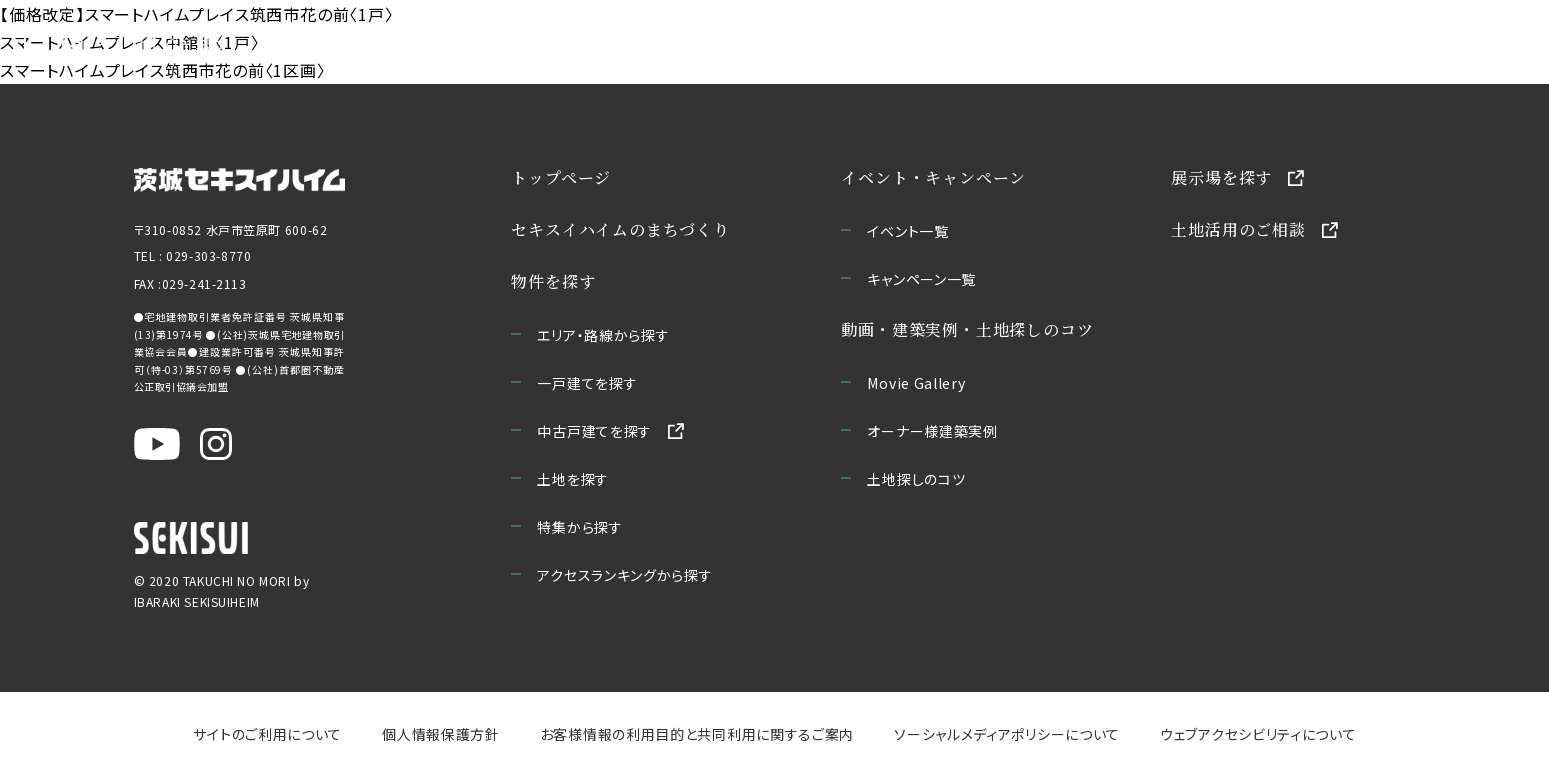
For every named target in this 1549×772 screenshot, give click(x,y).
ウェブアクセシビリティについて (1258, 734)
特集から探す (579, 527)
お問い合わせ (1422, 40)
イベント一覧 (907, 231)
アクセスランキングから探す (624, 575)
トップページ (561, 177)
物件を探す (553, 281)
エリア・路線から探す (603, 335)
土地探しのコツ (916, 479)
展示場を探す (1221, 177)
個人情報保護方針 (441, 734)
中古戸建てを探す (594, 431)
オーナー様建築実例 (932, 431)
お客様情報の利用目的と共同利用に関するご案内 (696, 734)
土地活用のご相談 (1238, 229)
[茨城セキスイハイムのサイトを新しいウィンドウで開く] (239, 178)
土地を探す (573, 479)
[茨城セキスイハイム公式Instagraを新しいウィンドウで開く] (216, 444)
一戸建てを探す (587, 383)
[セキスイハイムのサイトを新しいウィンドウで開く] (191, 538)
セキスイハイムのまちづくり (407, 40)
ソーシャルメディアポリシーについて (1007, 734)
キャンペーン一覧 (921, 279)
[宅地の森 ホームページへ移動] (124, 40)
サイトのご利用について (267, 734)
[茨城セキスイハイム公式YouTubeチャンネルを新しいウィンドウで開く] (157, 444)
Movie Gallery (916, 383)
